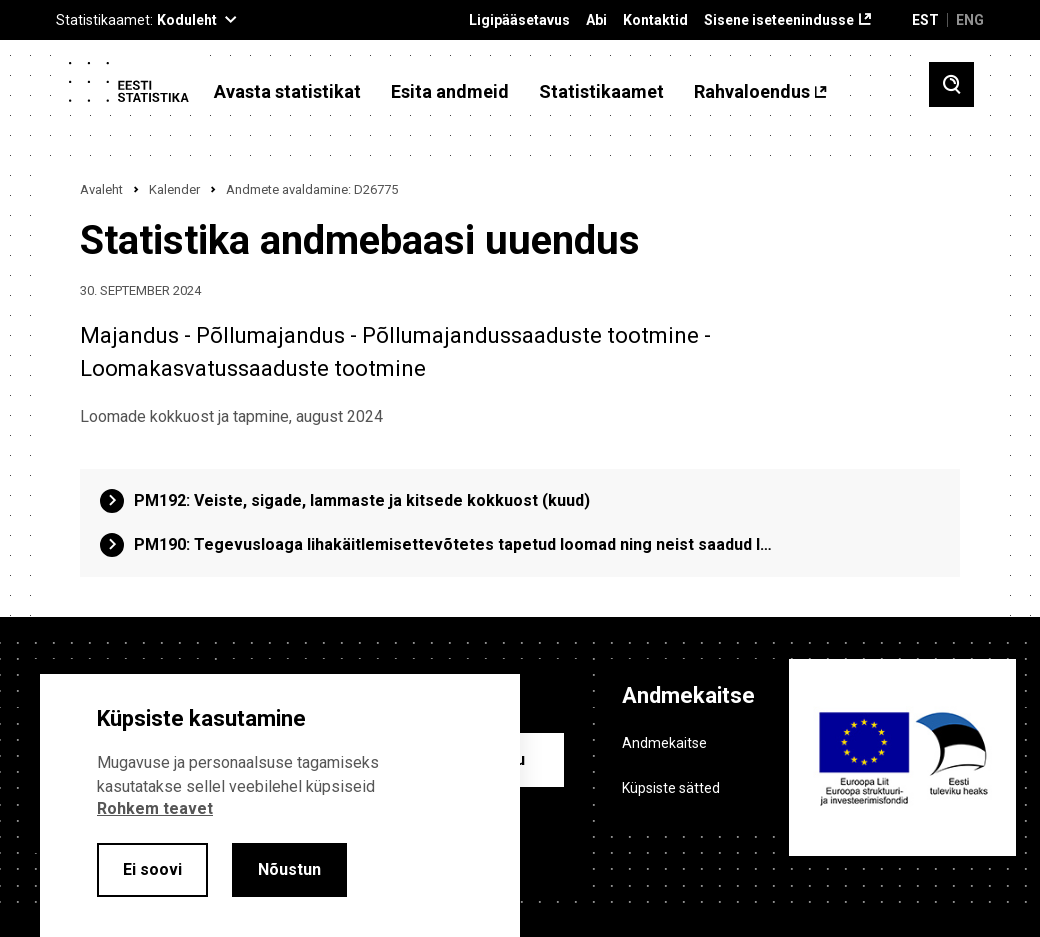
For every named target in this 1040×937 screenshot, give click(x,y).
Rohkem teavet (155, 808)
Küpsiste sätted (671, 788)
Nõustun (289, 869)
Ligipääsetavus (519, 20)
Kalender (174, 189)
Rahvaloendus (752, 92)
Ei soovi (152, 869)
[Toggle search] (951, 84)
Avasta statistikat (287, 92)
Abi (596, 20)
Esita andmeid (450, 92)
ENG (970, 20)
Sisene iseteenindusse (779, 20)
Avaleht (101, 189)
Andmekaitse (664, 743)
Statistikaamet (601, 92)
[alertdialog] (280, 805)
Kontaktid (655, 20)
